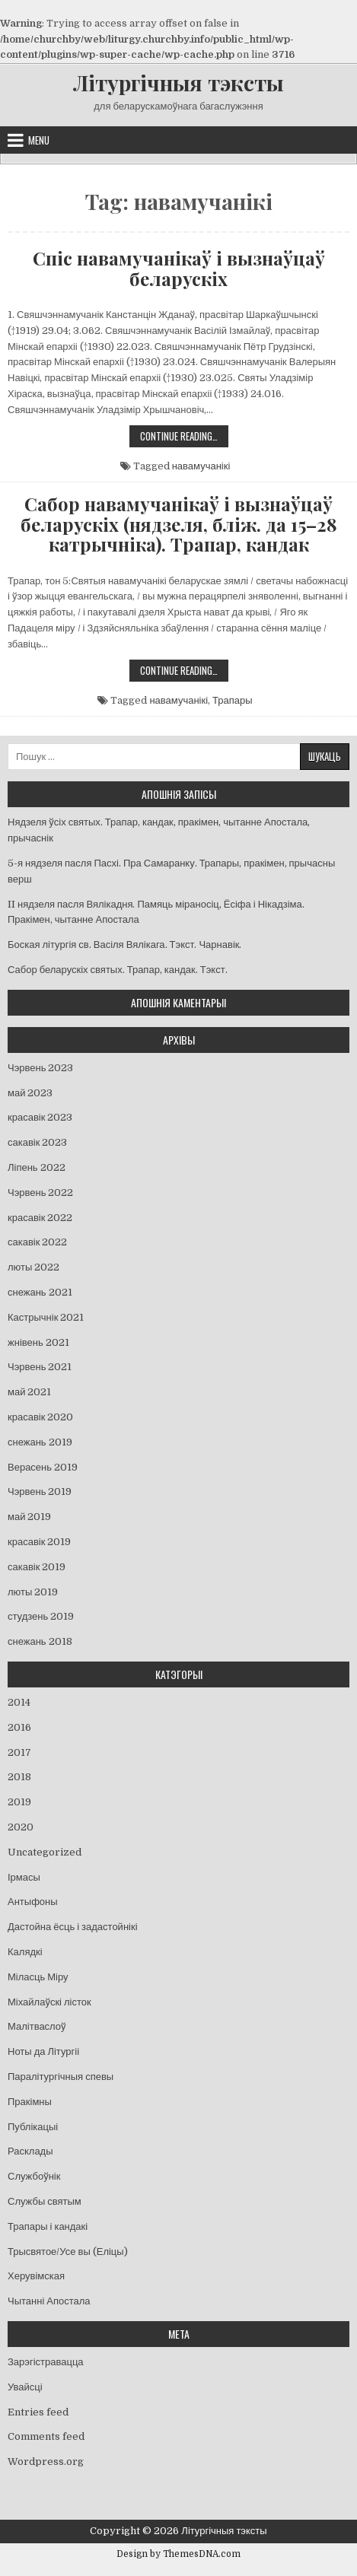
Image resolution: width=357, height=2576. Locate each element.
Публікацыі (33, 2126)
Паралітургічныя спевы (60, 2076)
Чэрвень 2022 (40, 1192)
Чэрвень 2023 (40, 1067)
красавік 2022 (40, 1217)
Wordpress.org (46, 2461)
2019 (19, 1802)
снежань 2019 (40, 1442)
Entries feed (38, 2412)
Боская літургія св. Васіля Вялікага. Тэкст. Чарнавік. (124, 944)
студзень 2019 (41, 1616)
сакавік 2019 (36, 1567)
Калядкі (25, 1951)
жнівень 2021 (38, 1342)
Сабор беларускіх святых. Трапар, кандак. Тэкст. (118, 969)
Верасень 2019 (43, 1467)
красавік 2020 (40, 1417)
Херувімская (36, 2276)
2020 (20, 1827)
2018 (19, 1777)
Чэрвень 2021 (40, 1366)
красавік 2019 (39, 1541)
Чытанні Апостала (49, 2301)
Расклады (30, 2151)
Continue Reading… (184, 437)
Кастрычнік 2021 (46, 1317)
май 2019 (29, 1516)
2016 (19, 1727)
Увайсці (25, 2387)
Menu (38, 140)
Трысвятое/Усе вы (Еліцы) (68, 2251)
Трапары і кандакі (48, 2226)
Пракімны (30, 2101)
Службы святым (44, 2201)
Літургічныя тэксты (178, 82)
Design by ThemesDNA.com (178, 2554)
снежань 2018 (40, 1641)
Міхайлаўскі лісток (49, 2002)
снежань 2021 (40, 1292)
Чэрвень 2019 (40, 1491)
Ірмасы (24, 1877)
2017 (19, 1752)
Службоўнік (34, 2176)
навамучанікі (201, 466)
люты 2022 (33, 1267)
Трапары (232, 700)
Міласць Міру (38, 1977)
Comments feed (46, 2436)
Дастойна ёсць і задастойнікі (73, 1926)
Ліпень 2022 (36, 1167)
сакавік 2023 (37, 1142)
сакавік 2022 (37, 1242)
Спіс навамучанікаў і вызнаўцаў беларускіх (179, 268)
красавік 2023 (40, 1117)
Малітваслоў (37, 2026)
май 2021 (29, 1392)
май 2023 (30, 1093)
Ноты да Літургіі (43, 2051)
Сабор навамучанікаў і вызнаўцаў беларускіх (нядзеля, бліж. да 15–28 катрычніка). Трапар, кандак (179, 524)
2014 (19, 1702)
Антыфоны (33, 1901)
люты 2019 (33, 1592)
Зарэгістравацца (46, 2362)
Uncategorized (44, 1852)
